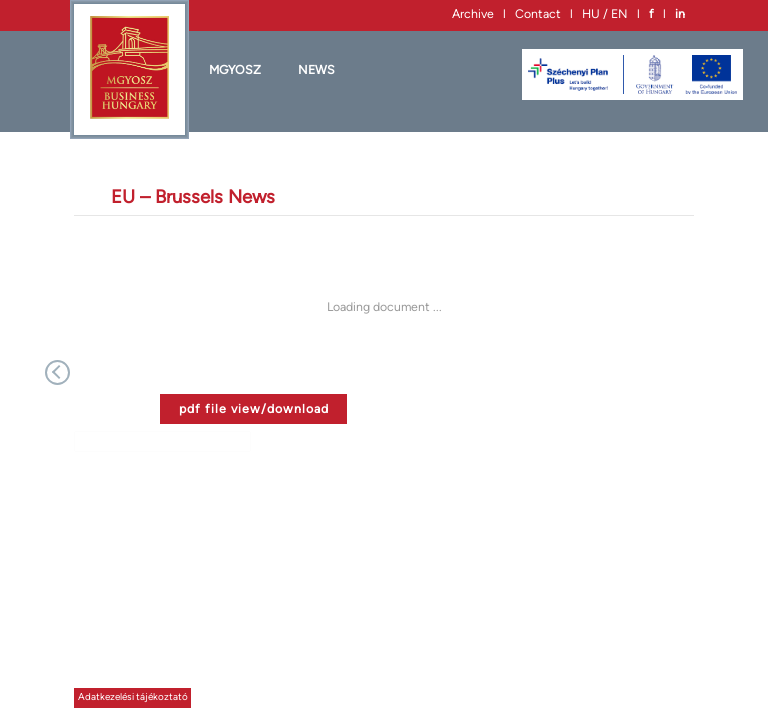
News (316, 69)
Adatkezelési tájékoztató (133, 696)
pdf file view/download (254, 408)
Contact (538, 13)
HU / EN (605, 13)
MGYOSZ (235, 69)
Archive (473, 13)
